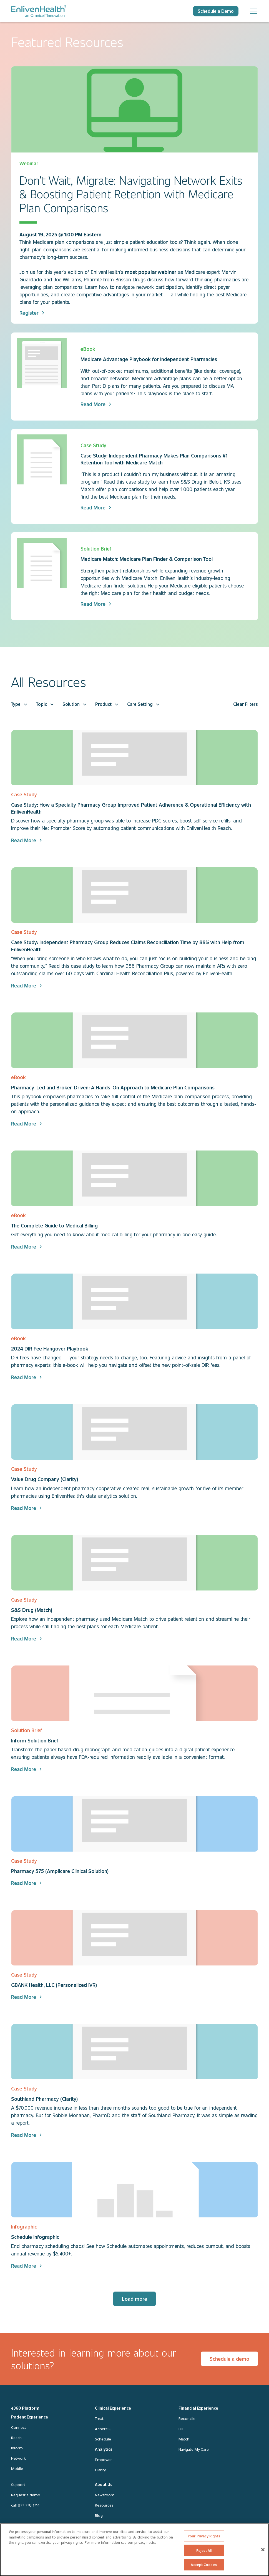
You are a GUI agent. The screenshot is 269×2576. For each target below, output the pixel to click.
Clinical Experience (113, 2408)
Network (18, 2458)
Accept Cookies (204, 2564)
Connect (18, 2427)
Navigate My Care (194, 2449)
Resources (104, 2505)
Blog (99, 2515)
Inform (17, 2447)
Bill (181, 2428)
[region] (134, 2549)
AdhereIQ (103, 2428)
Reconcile (187, 2418)
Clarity (100, 2469)
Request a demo (25, 2494)
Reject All (204, 2550)
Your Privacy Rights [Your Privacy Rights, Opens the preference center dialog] (204, 2536)
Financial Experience (198, 2408)
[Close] (263, 2550)
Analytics (103, 2449)
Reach (16, 2437)
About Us (103, 2484)
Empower (103, 2459)
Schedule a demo (229, 2358)
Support (18, 2484)
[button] (19, 704)
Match (184, 2439)
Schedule (103, 2439)
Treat (99, 2418)
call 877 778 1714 (25, 2505)
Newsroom (104, 2494)
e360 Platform (25, 2408)
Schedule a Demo (216, 11)
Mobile (17, 2468)
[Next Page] (134, 2299)
